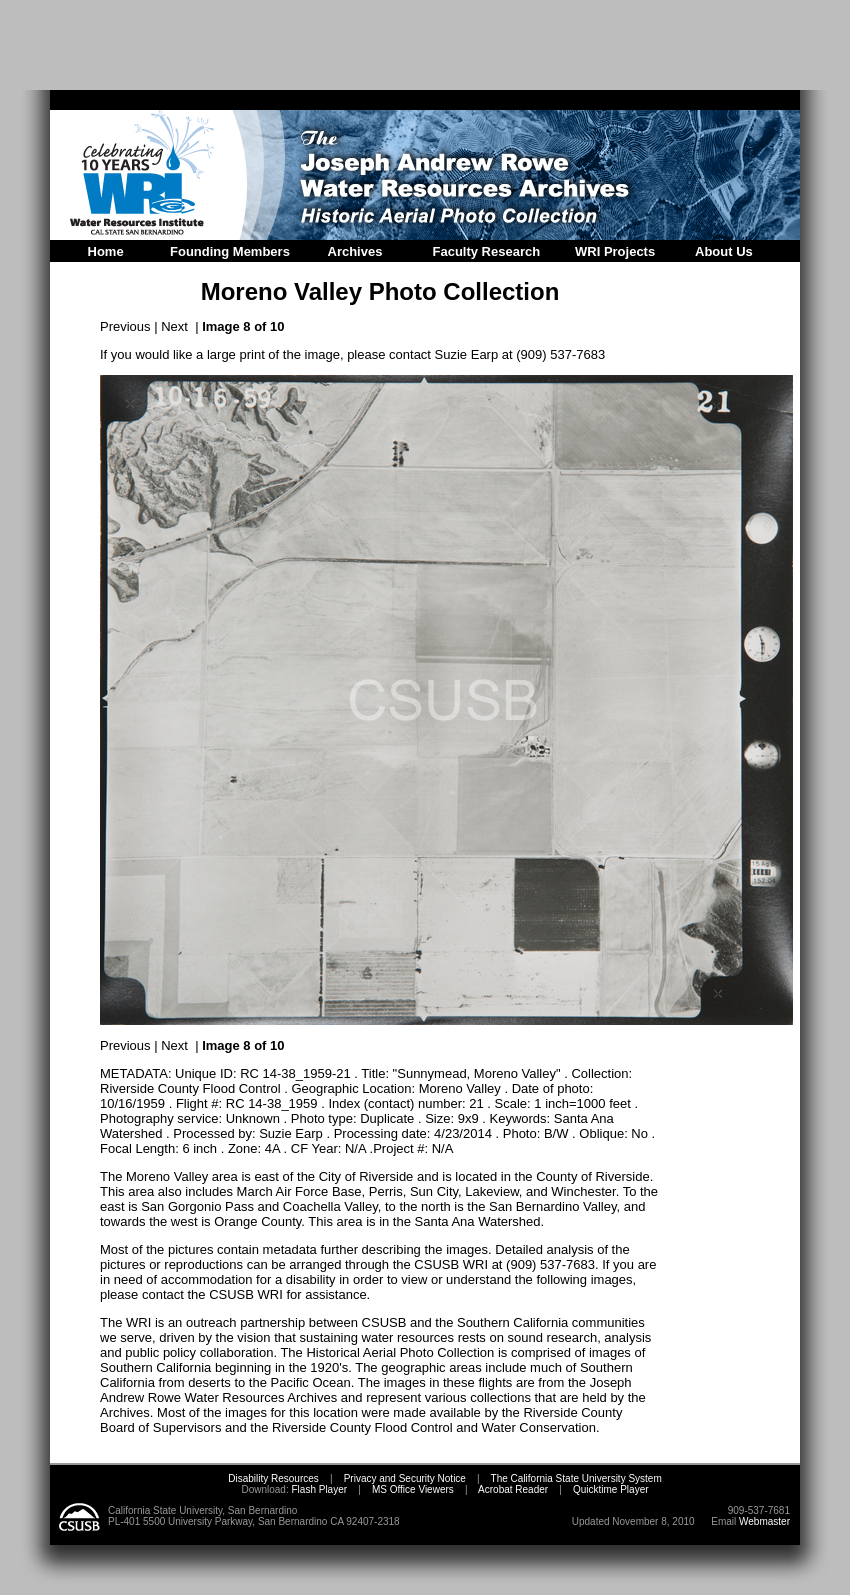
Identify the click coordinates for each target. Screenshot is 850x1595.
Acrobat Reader (513, 1489)
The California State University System (576, 1478)
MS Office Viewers (413, 1489)
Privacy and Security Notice (405, 1478)
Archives (355, 251)
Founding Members (230, 251)
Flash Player (318, 1489)
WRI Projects (615, 251)
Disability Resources (273, 1478)
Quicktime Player (611, 1489)
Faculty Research (487, 251)
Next (174, 326)
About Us (724, 251)
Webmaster (764, 1521)
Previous (125, 326)
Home (106, 251)
